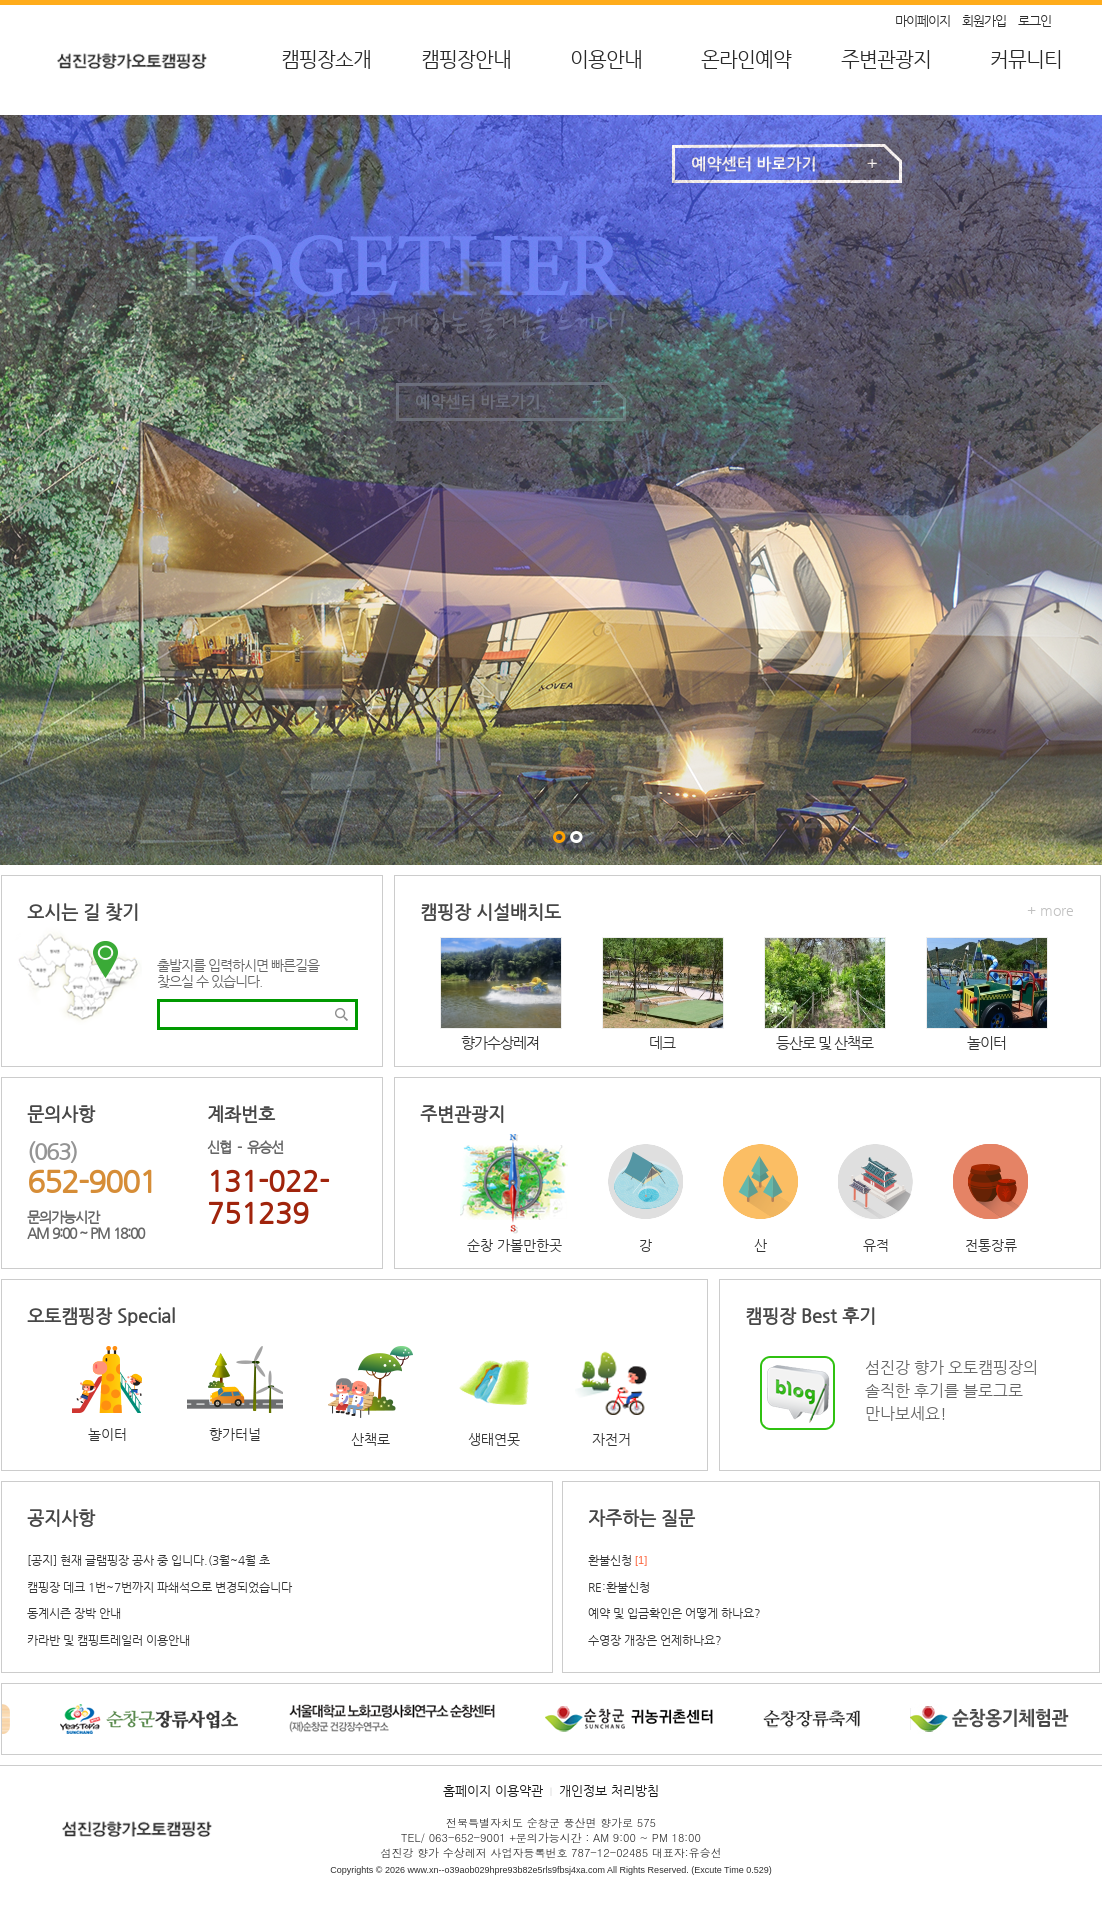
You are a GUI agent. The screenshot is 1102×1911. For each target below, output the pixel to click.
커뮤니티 (1026, 59)
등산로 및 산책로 (824, 1042)
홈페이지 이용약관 (493, 1790)
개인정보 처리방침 (609, 1790)
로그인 (1034, 20)
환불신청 (610, 1560)
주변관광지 (886, 59)
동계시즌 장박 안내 (74, 1613)
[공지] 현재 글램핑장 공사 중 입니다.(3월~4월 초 (148, 1560)
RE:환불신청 (619, 1587)
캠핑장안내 (466, 59)
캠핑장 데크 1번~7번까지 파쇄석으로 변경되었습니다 (159, 1587)
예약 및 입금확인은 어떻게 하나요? (674, 1613)
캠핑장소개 (326, 59)
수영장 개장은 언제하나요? (655, 1640)
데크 (662, 1042)
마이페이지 (922, 20)
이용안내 (606, 59)
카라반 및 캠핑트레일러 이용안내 (108, 1640)
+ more (1050, 910)
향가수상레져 (500, 1042)
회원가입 (984, 20)
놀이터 (986, 1042)
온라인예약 (746, 59)
